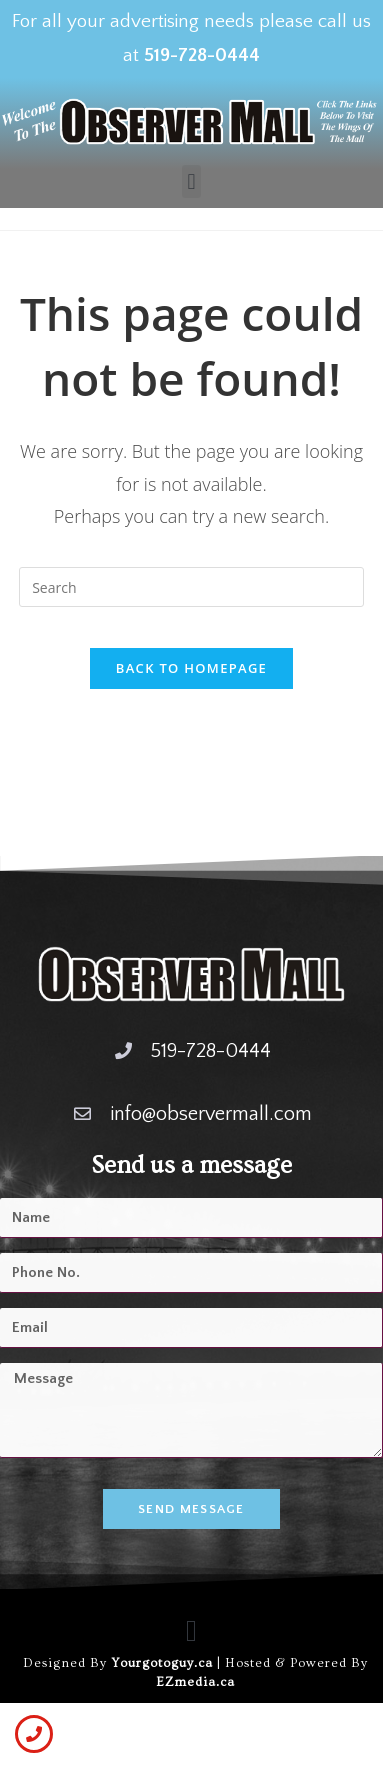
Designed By (67, 1663)
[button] (191, 181)
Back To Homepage (191, 668)
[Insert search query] (191, 587)
